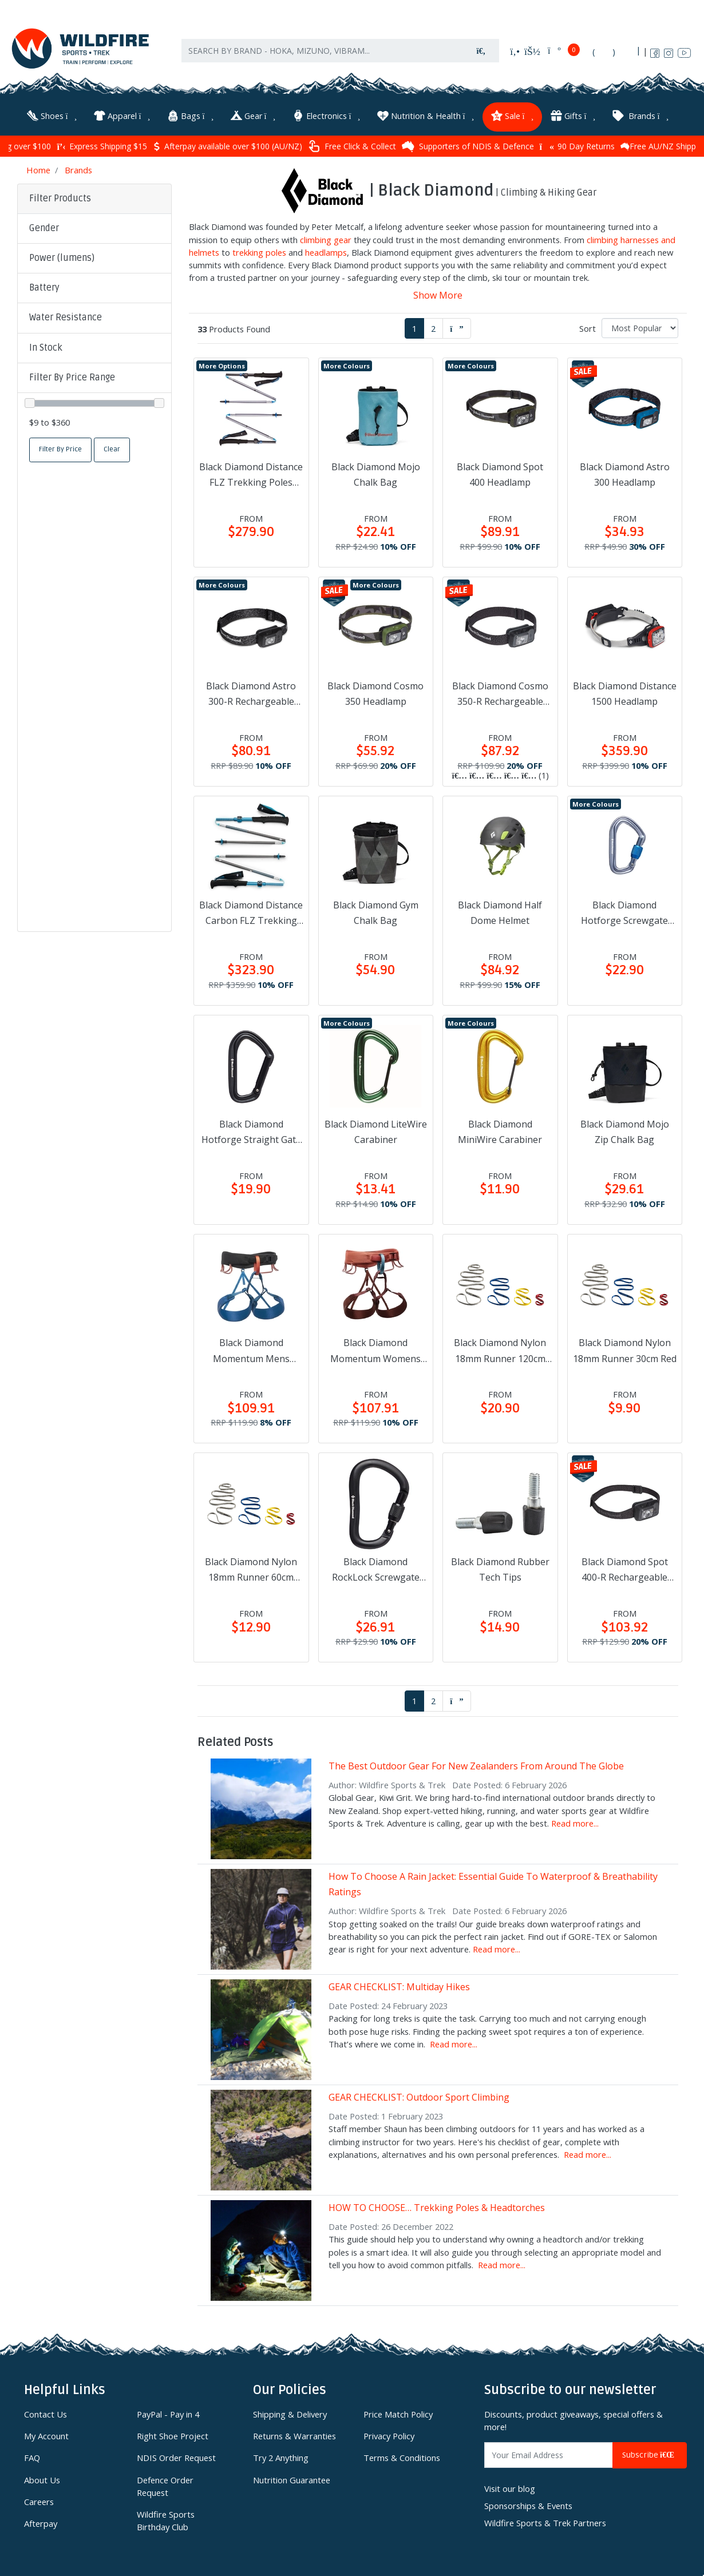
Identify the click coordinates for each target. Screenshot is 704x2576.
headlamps (326, 251)
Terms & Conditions (401, 2457)
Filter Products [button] (60, 197)
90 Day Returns (577, 145)
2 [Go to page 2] (433, 327)
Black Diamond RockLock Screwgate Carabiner (376, 1570)
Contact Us (45, 2413)
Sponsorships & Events (528, 2505)
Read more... (575, 1822)
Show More (437, 294)
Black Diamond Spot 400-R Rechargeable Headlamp (625, 1570)
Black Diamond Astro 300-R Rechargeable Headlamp (251, 694)
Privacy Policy (388, 2435)
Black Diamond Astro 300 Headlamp (625, 474)
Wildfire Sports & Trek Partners (545, 2522)
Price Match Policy (398, 2413)
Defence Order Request (165, 2485)
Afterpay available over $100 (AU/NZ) (227, 145)
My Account (46, 2435)
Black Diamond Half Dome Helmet (500, 912)
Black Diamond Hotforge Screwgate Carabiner (624, 912)
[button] (94, 228)
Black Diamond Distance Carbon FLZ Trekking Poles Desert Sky (251, 912)
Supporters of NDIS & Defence (468, 146)
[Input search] (322, 51)
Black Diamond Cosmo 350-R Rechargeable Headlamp (500, 694)
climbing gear (325, 238)
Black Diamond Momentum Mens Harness (251, 1351)
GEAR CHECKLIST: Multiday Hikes (399, 1986)
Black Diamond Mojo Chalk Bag (375, 474)
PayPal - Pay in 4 (168, 2413)
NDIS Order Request (176, 2457)
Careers (39, 2501)
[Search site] (481, 51)
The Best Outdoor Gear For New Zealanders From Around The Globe (476, 1765)
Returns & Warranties (294, 2435)
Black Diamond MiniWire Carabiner (500, 1131)
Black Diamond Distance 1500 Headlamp (625, 693)
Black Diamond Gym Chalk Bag (375, 912)
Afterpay (40, 2523)
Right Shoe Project (172, 2435)
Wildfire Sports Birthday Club (166, 2520)
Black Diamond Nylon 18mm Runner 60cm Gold (251, 1570)
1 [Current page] (414, 327)
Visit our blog (509, 2487)
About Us (42, 2478)
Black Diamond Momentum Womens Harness (375, 1351)
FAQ (32, 2457)
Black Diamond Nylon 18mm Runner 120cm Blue (500, 1351)
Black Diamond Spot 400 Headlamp (500, 474)
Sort (587, 327)
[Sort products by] (640, 327)
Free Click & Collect (352, 146)
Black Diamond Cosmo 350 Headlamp (375, 693)
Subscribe (649, 2454)
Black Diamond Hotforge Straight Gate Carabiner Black (251, 1131)
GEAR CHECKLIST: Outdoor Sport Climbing (419, 2096)
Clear (112, 448)
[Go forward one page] (456, 327)
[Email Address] (548, 2454)
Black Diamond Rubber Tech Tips (500, 1569)
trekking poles (259, 251)
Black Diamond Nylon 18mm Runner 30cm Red (625, 1350)
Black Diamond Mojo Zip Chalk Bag (624, 1131)
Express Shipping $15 (102, 145)
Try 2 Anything (281, 2457)
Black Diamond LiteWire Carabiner (376, 1131)
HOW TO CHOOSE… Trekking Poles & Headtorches (437, 2207)
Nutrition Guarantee (291, 2478)
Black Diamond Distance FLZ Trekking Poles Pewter (251, 475)
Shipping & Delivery (290, 2413)
